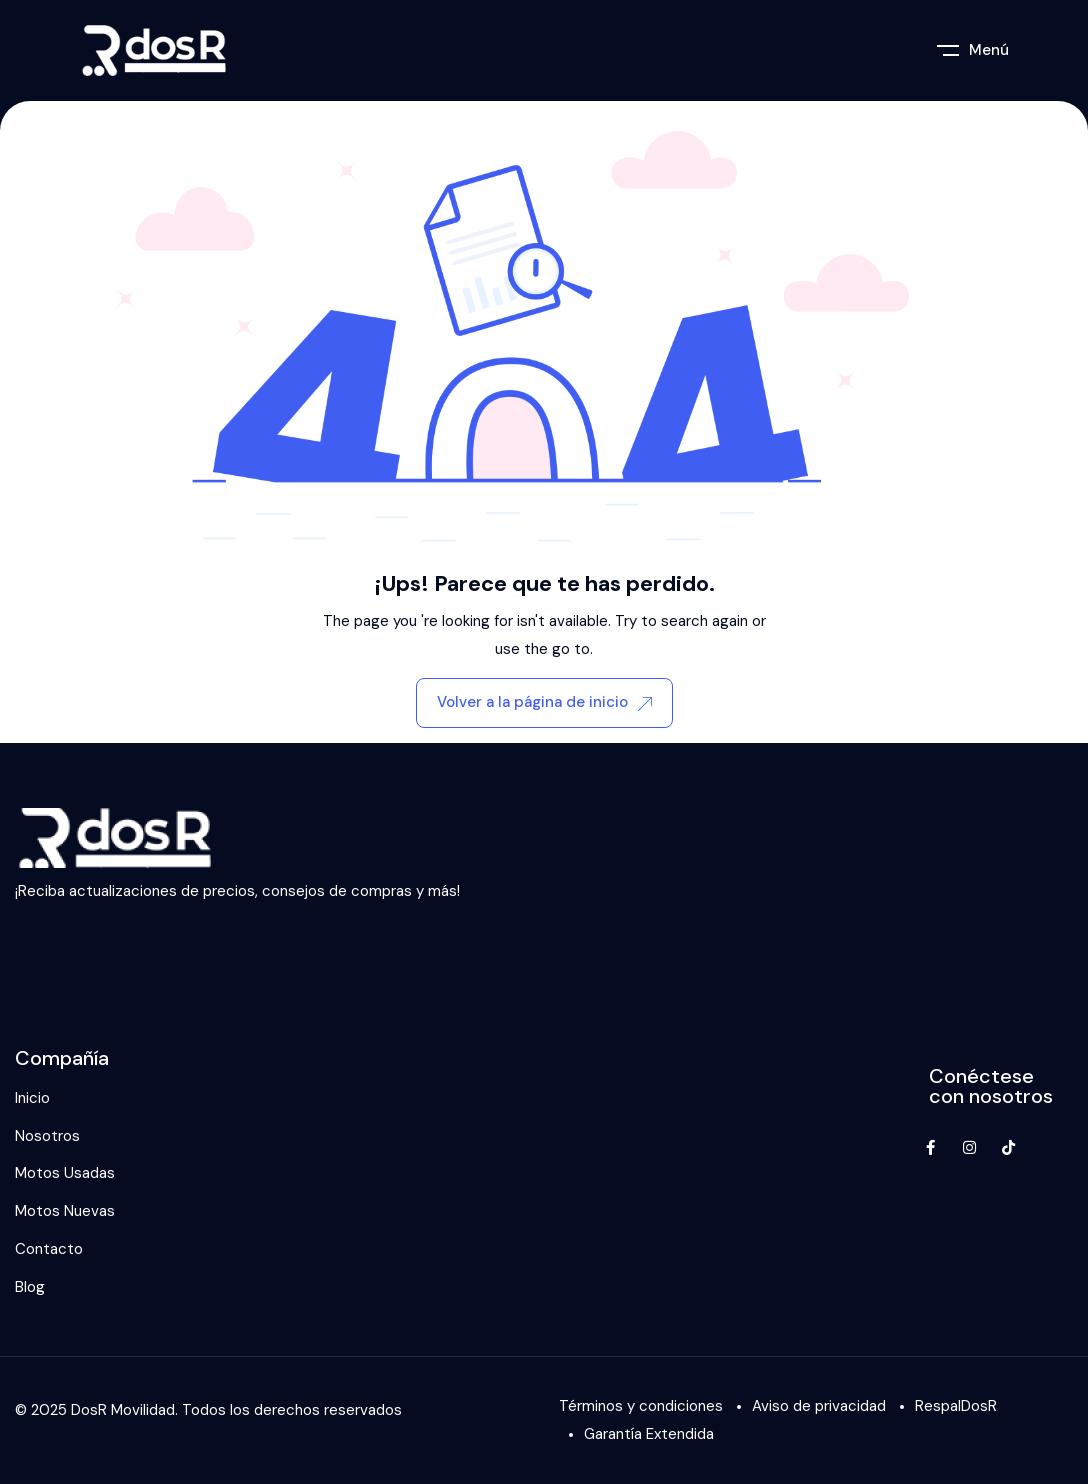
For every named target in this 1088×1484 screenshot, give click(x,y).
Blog (30, 1287)
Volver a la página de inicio (544, 702)
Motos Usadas (65, 1173)
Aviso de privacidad (819, 1406)
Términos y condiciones (641, 1406)
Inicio (32, 1098)
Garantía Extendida (649, 1434)
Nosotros (47, 1136)
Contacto (49, 1249)
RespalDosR (956, 1406)
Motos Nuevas (65, 1211)
